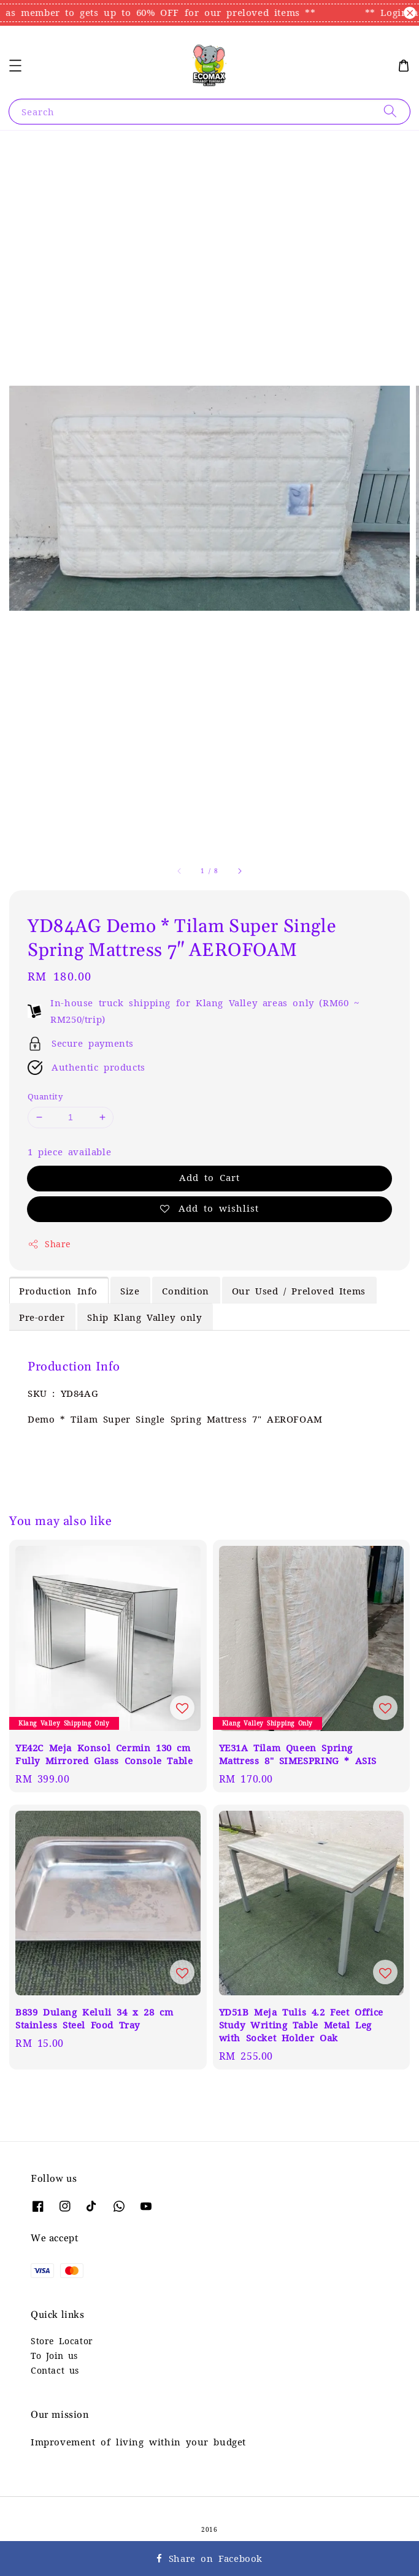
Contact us (55, 2370)
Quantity (45, 1097)
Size (129, 1291)
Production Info (58, 1291)
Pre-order (41, 1317)
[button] (15, 65)
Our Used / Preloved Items (299, 1291)
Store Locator (62, 2341)
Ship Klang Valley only (144, 1317)
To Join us (54, 2356)
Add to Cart (209, 1177)
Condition (185, 1291)
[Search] (390, 111)
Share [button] (49, 1244)
